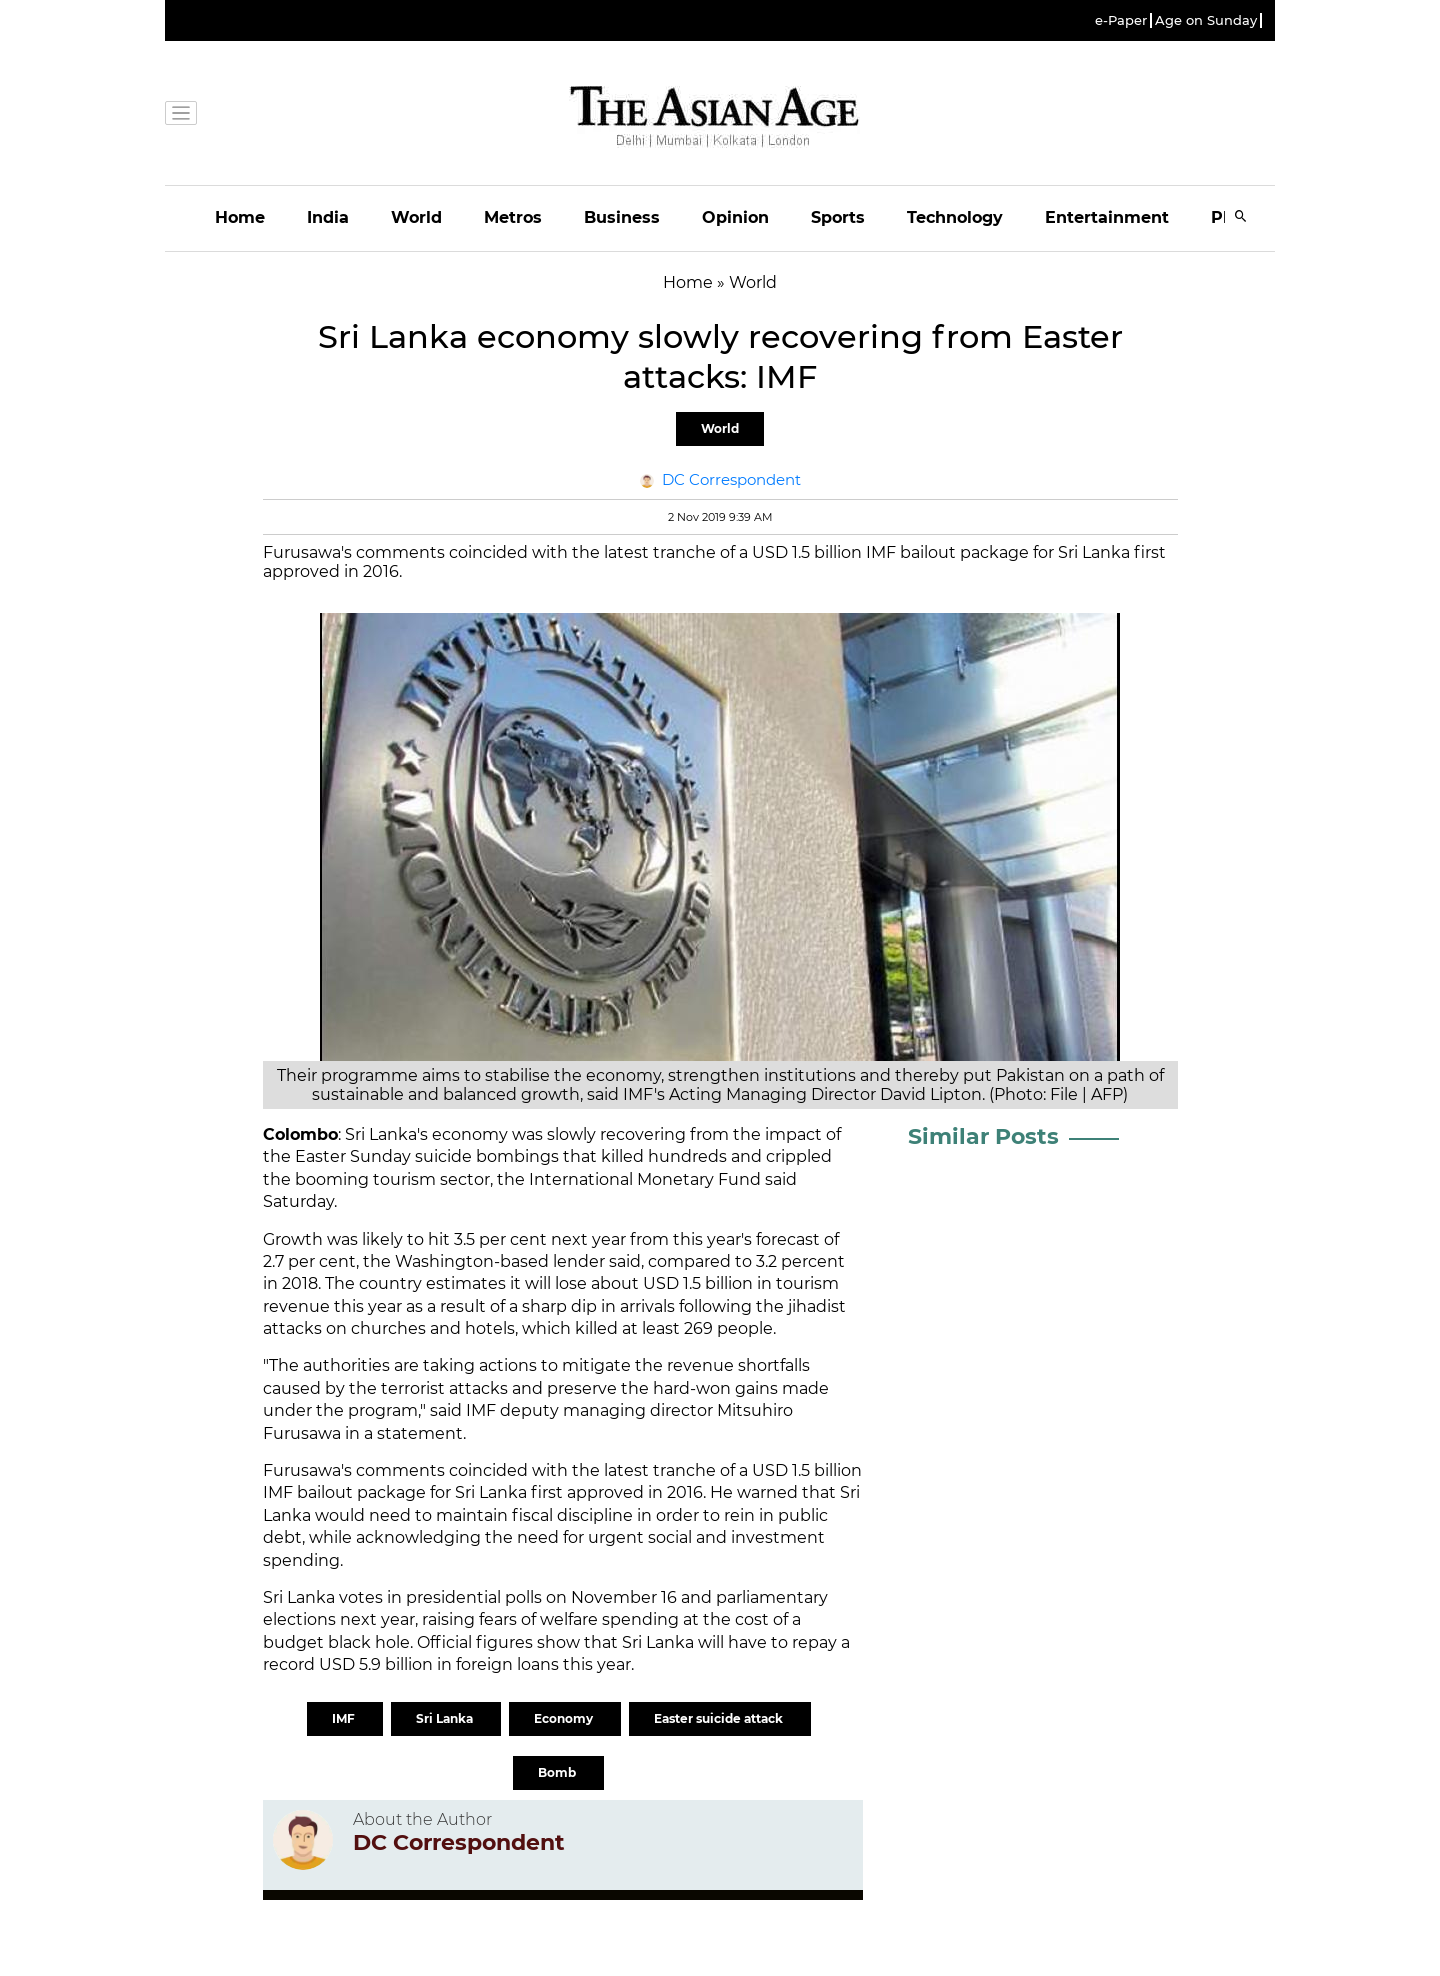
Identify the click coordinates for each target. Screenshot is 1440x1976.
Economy (565, 1718)
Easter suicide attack (720, 1718)
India (328, 217)
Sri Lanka (446, 1718)
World (416, 217)
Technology (955, 217)
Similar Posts (983, 1136)
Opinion (735, 217)
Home (240, 217)
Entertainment (1107, 217)
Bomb (558, 1772)
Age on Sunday (1206, 20)
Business (622, 217)
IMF (345, 1718)
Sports (838, 217)
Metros (513, 217)
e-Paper (1121, 20)
